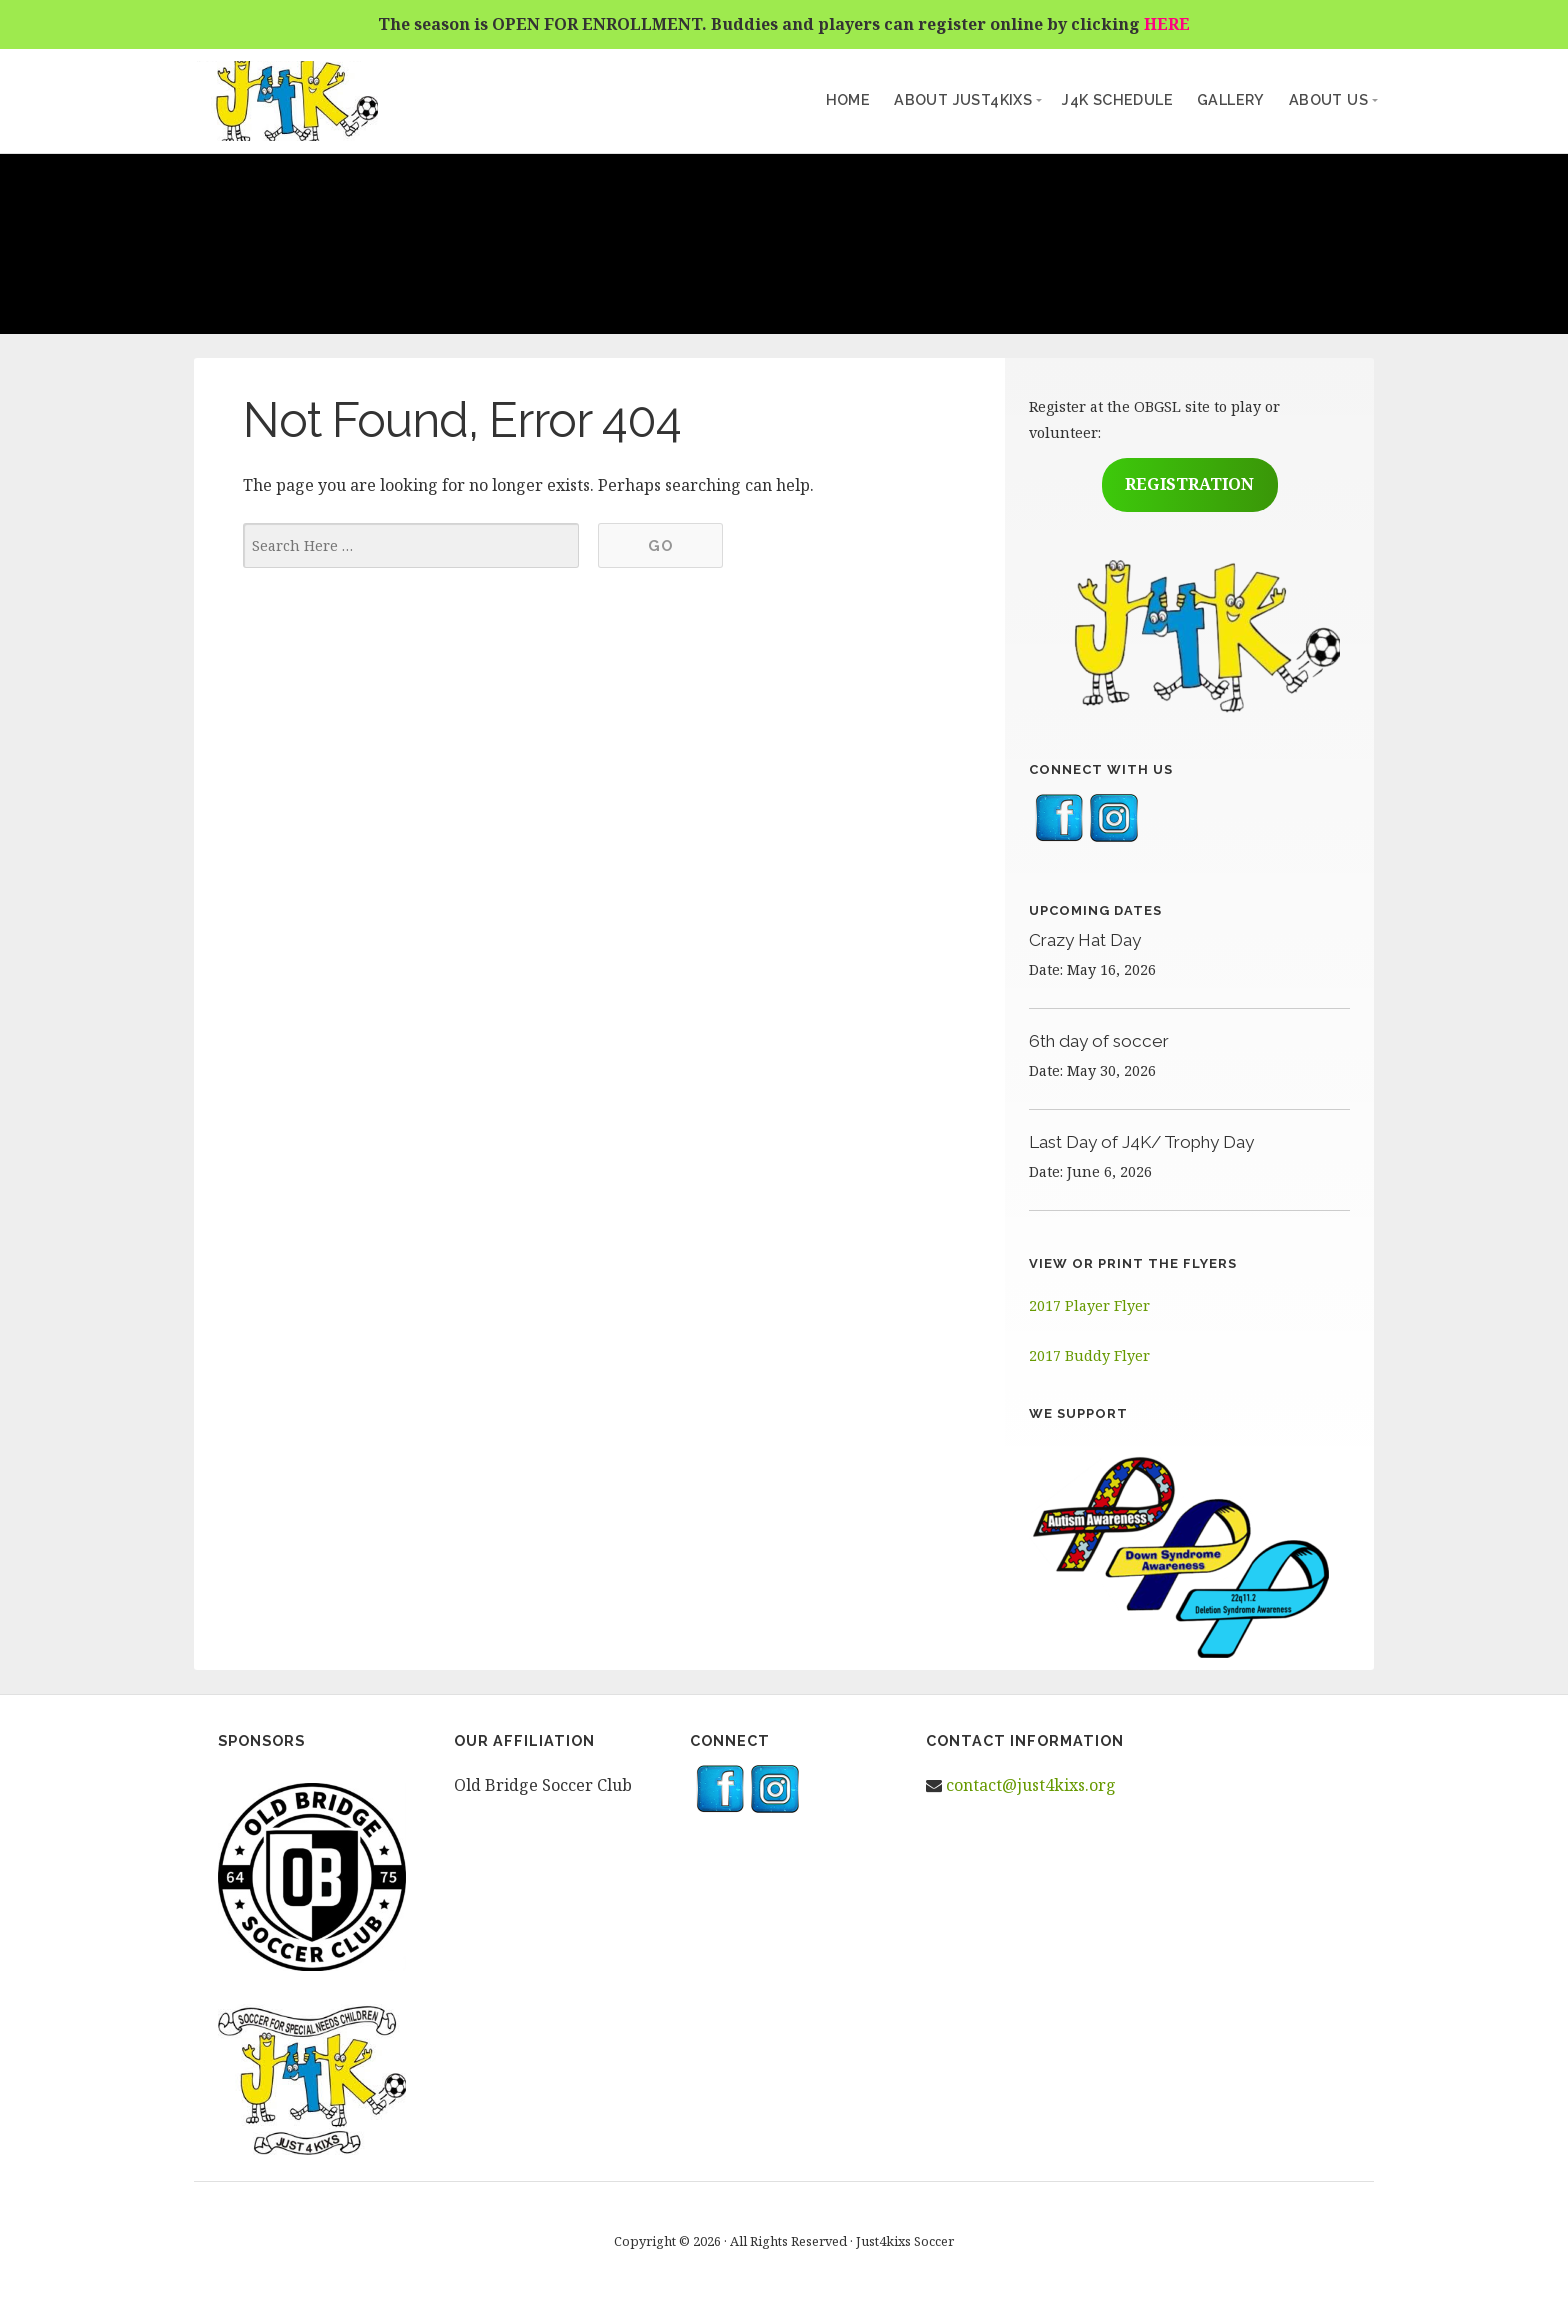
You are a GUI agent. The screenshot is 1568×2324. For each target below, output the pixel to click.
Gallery (1231, 99)
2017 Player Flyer (1089, 1305)
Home (848, 99)
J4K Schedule (1117, 99)
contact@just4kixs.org (1031, 1785)
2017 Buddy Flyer (1089, 1355)
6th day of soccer (1099, 1041)
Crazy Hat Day (1085, 940)
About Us (1328, 99)
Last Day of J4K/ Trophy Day (1141, 1142)
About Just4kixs (963, 99)
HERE (1167, 24)
